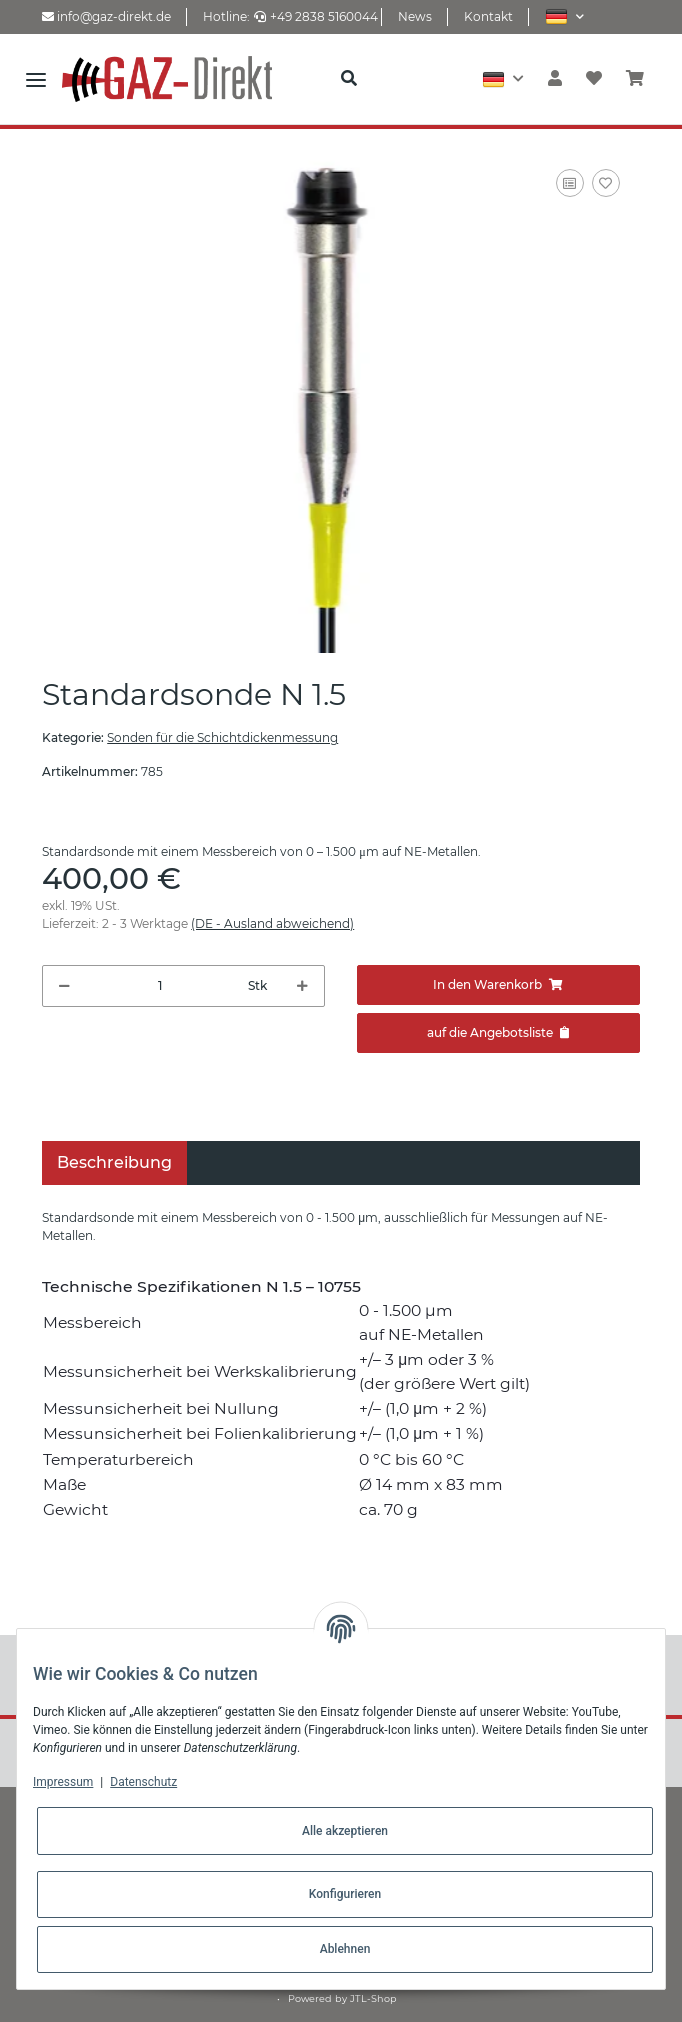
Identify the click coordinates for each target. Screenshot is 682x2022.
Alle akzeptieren (345, 1831)
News (415, 16)
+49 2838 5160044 (316, 16)
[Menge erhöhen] (302, 986)
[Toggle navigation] (36, 79)
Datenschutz (143, 1782)
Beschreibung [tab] (114, 1162)
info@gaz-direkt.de (106, 16)
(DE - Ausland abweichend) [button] (272, 923)
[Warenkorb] (635, 79)
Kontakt (488, 16)
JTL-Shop (373, 1998)
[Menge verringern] (64, 986)
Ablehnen (345, 1949)
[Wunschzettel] (594, 79)
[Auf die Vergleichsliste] (570, 183)
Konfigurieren (345, 1894)
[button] (564, 16)
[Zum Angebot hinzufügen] (498, 1033)
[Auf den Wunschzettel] (606, 183)
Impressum (63, 1782)
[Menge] (159, 986)
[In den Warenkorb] (498, 985)
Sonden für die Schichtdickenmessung (222, 737)
